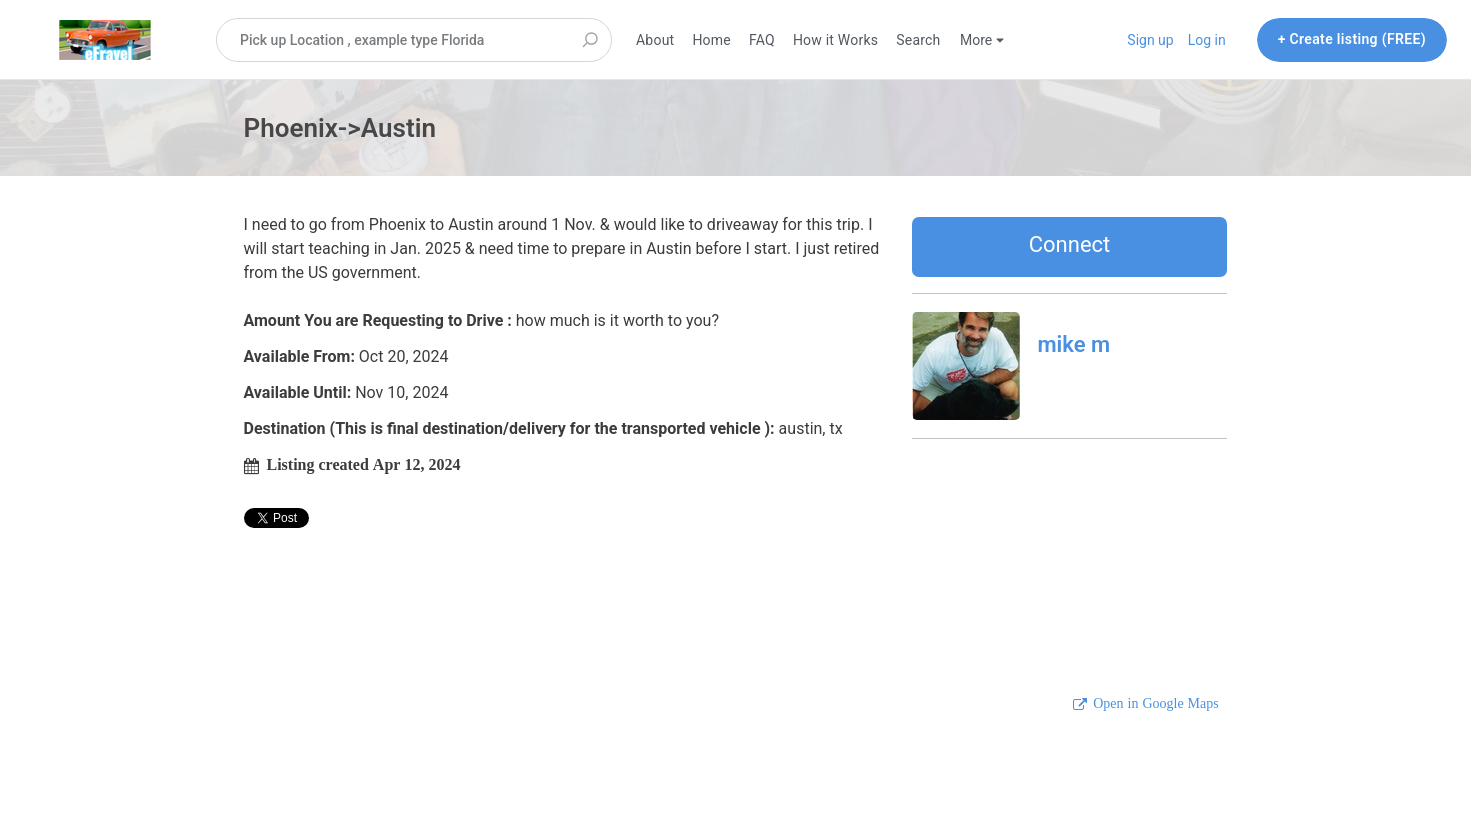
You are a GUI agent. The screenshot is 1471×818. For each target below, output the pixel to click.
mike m (1074, 344)
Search (918, 40)
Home (711, 40)
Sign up (1150, 40)
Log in (1207, 40)
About (655, 40)
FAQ (762, 40)
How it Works (835, 40)
